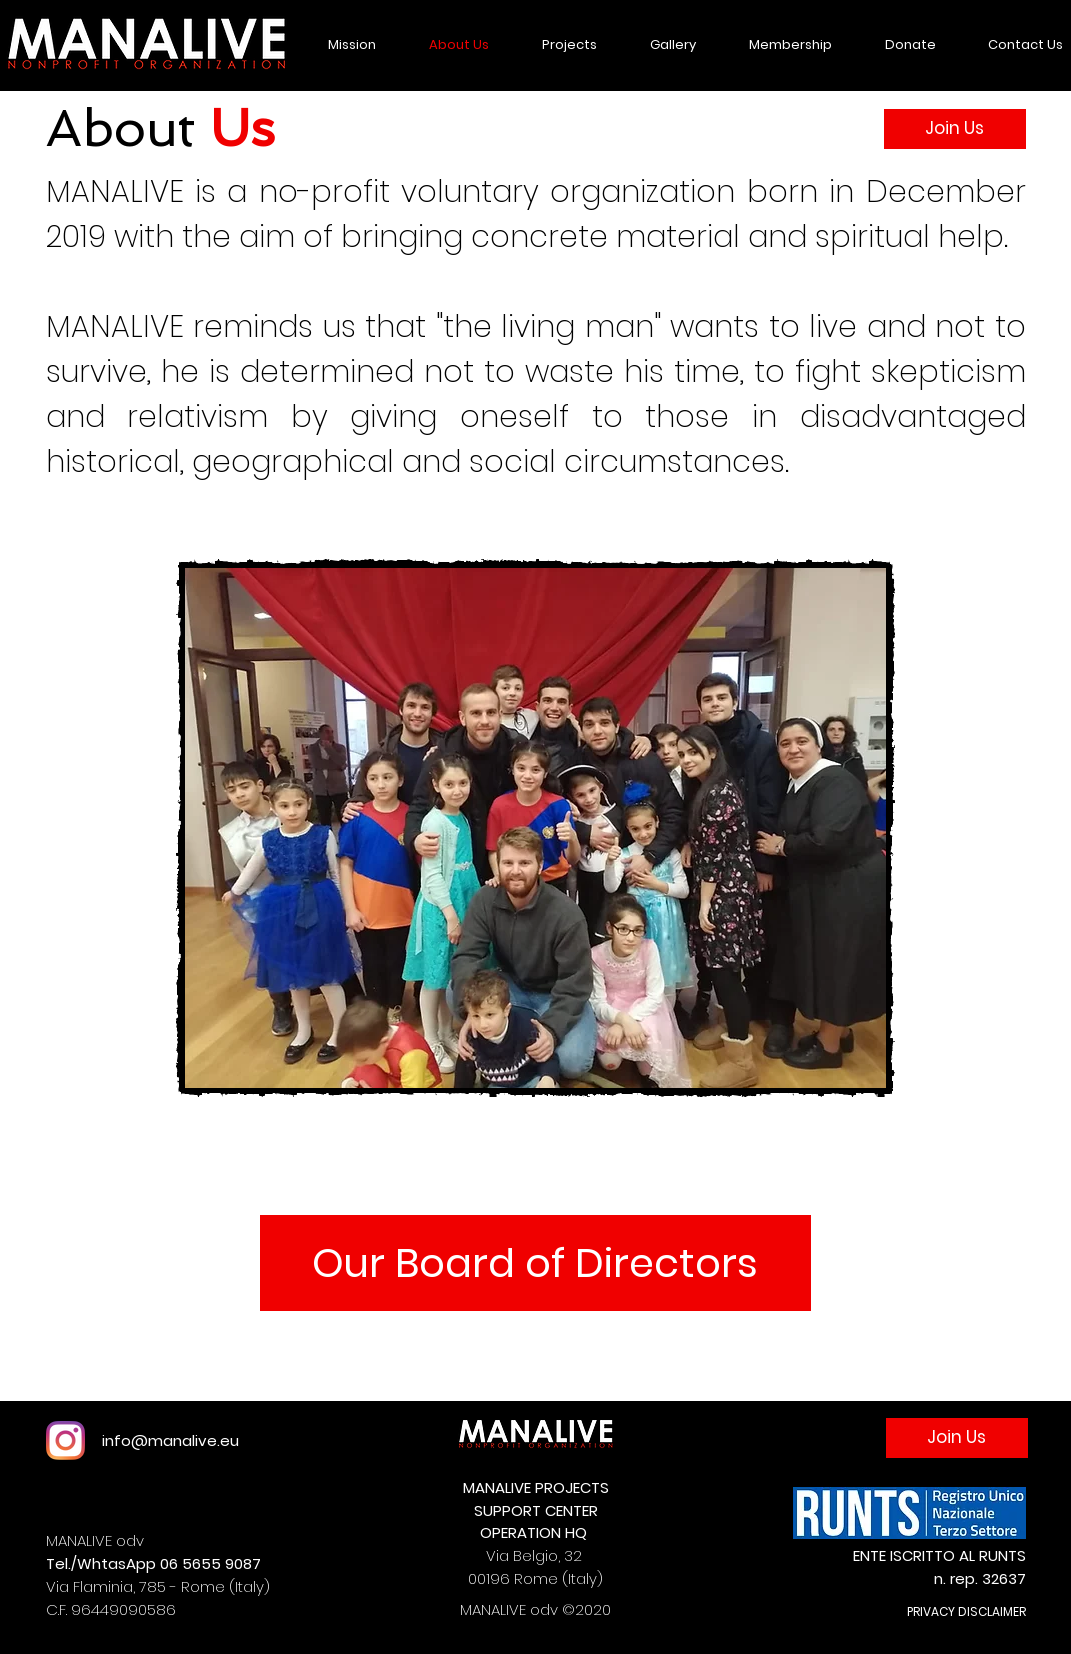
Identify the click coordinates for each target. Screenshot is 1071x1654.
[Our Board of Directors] (535, 1263)
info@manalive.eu (170, 1440)
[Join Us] (955, 129)
